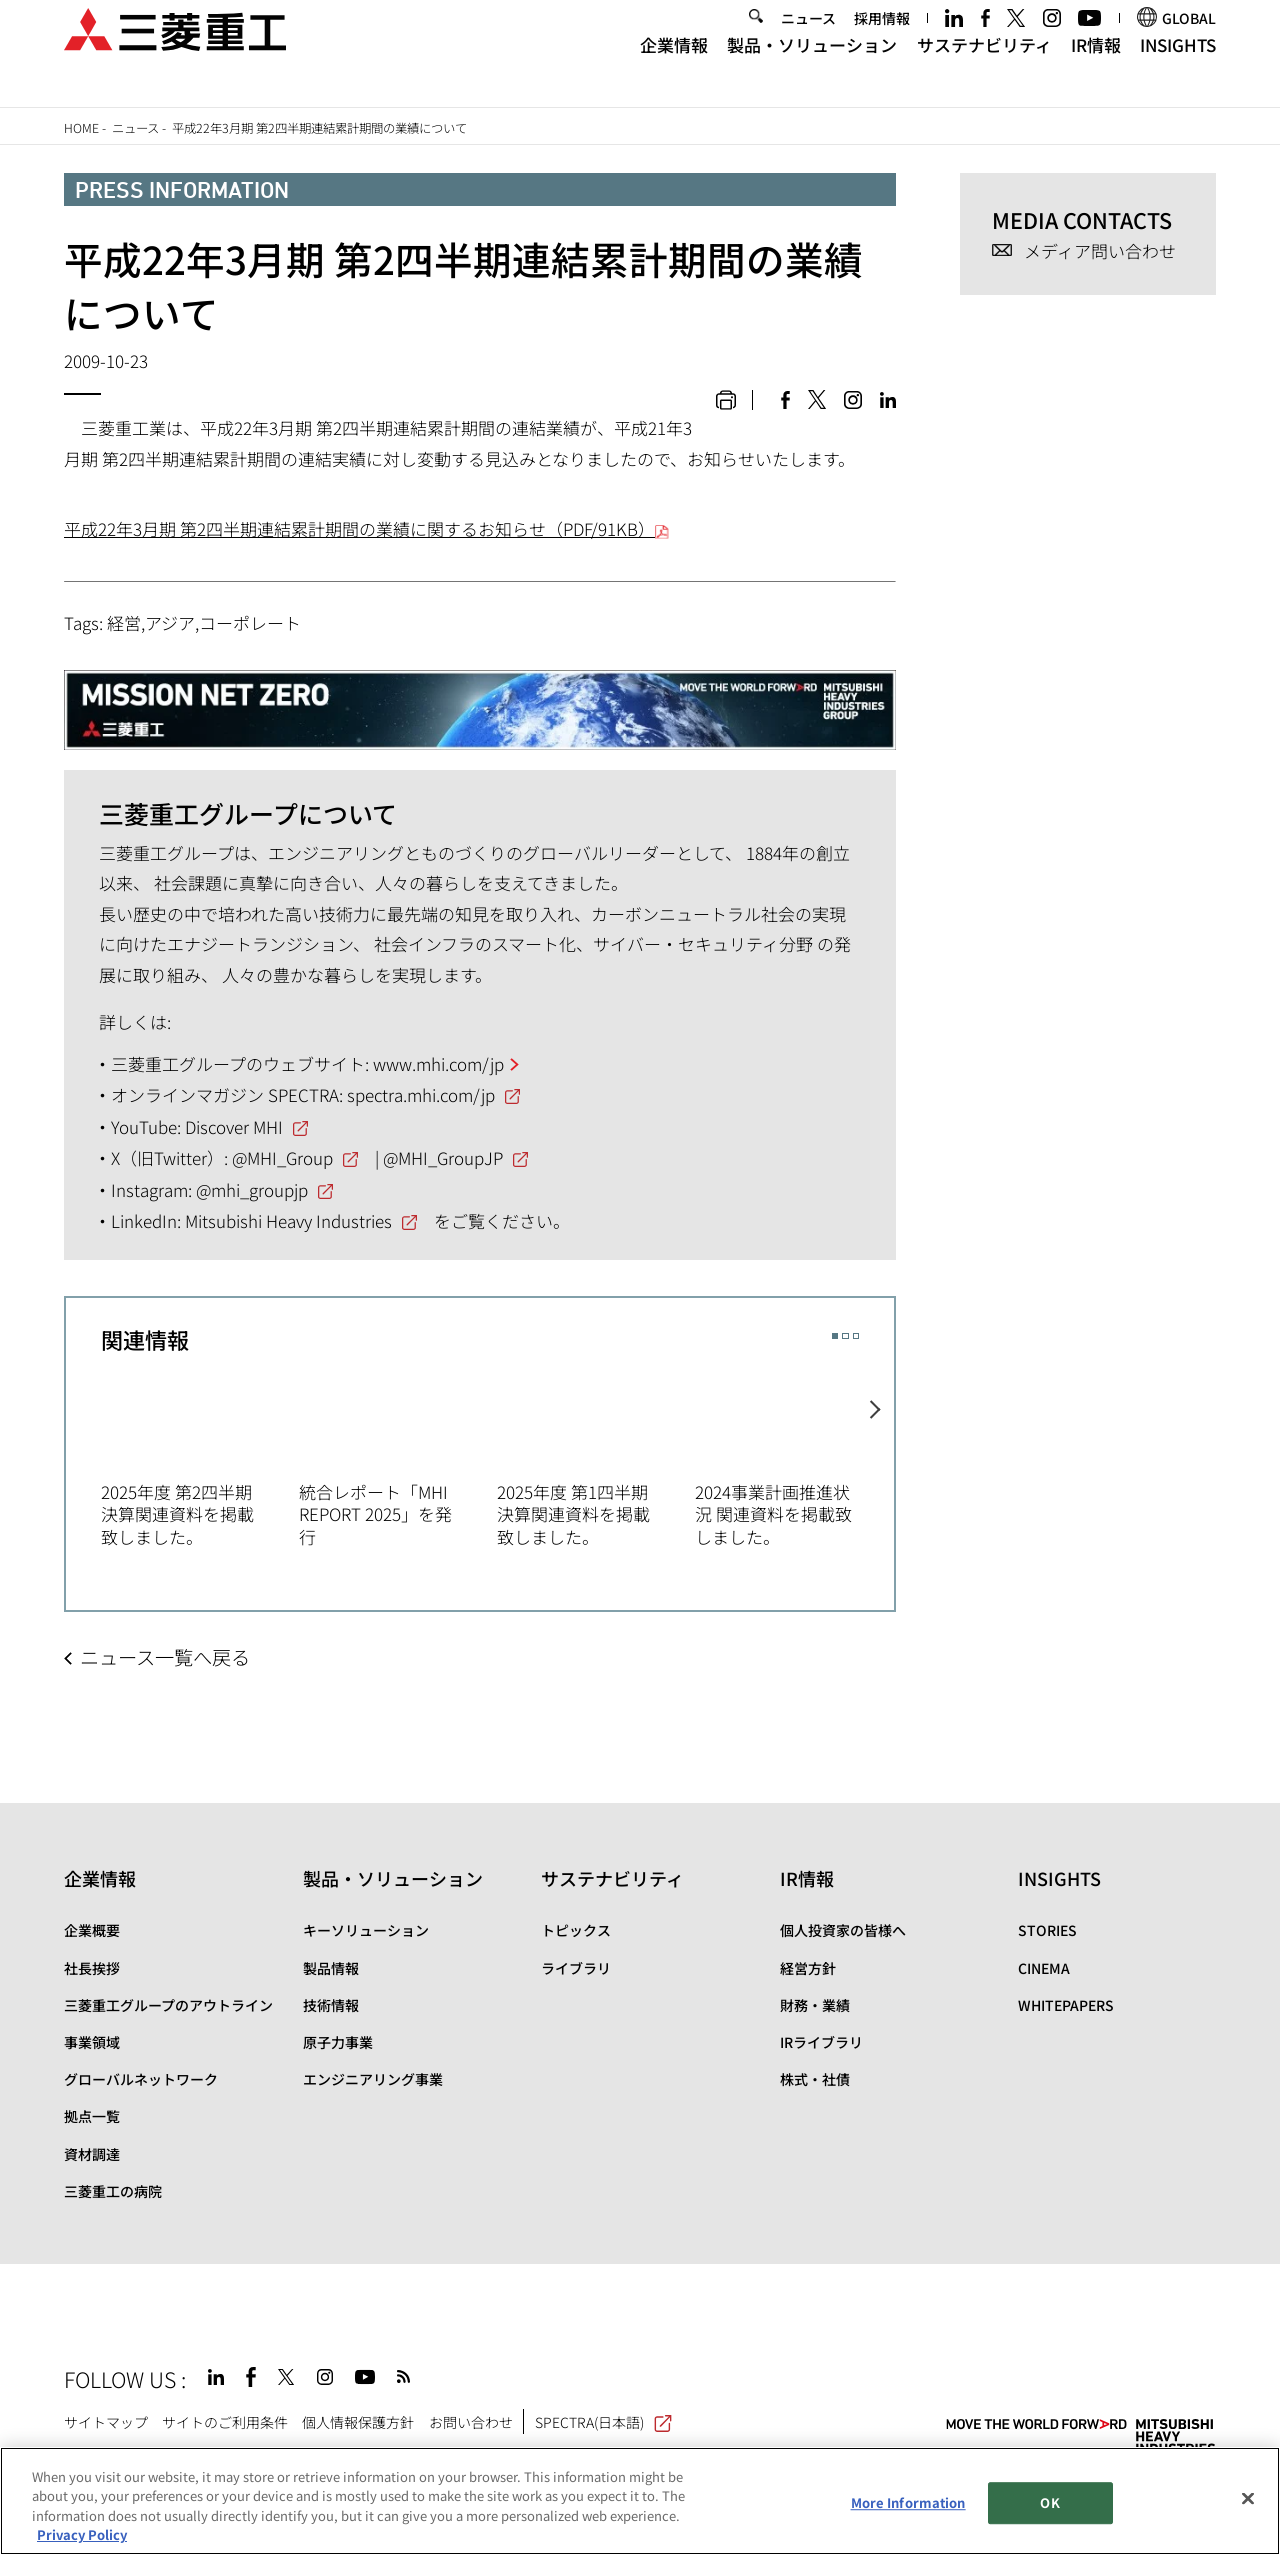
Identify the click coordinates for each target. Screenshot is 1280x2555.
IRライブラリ (821, 2042)
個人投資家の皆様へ (843, 1930)
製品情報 (331, 1968)
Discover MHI (234, 1126)
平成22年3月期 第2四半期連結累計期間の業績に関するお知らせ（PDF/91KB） (366, 528)
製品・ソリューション (812, 68)
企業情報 (674, 68)
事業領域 (92, 2042)
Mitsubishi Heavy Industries (288, 1220)
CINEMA (1044, 1968)
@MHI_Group (282, 1157)
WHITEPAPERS (1066, 2005)
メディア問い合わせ (1100, 251)
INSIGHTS (1178, 68)
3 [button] (856, 1336)
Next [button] (877, 1445)
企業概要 (92, 1930)
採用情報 (882, 42)
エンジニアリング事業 (373, 2079)
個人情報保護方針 (358, 2422)
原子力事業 (338, 2042)
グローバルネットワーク (141, 2079)
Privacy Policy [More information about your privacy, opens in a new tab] (82, 2534)
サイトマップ (106, 2422)
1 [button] (835, 1336)
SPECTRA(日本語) (603, 2422)
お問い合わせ (471, 2422)
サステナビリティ (984, 68)
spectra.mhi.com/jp (421, 1094)
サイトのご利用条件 (225, 2422)
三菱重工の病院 (113, 2191)
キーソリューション (366, 1930)
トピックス (576, 1930)
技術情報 (331, 2005)
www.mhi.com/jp (438, 1063)
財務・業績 (815, 2005)
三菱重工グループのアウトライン (168, 2005)
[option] (200, 1458)
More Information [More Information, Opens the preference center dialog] (908, 2502)
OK (1049, 2502)
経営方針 (808, 1968)
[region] (640, 2501)
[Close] (1248, 2498)
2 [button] (845, 1336)
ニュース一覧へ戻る (165, 1657)
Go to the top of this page (1194, 2374)
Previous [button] (83, 1445)
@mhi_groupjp (252, 1189)
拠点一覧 (92, 2116)
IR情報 (1096, 68)
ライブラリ (576, 1968)
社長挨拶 (92, 1968)
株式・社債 (815, 2079)
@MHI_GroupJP (443, 1157)
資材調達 (92, 2154)
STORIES (1047, 1930)
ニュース (808, 42)
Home (81, 128)
